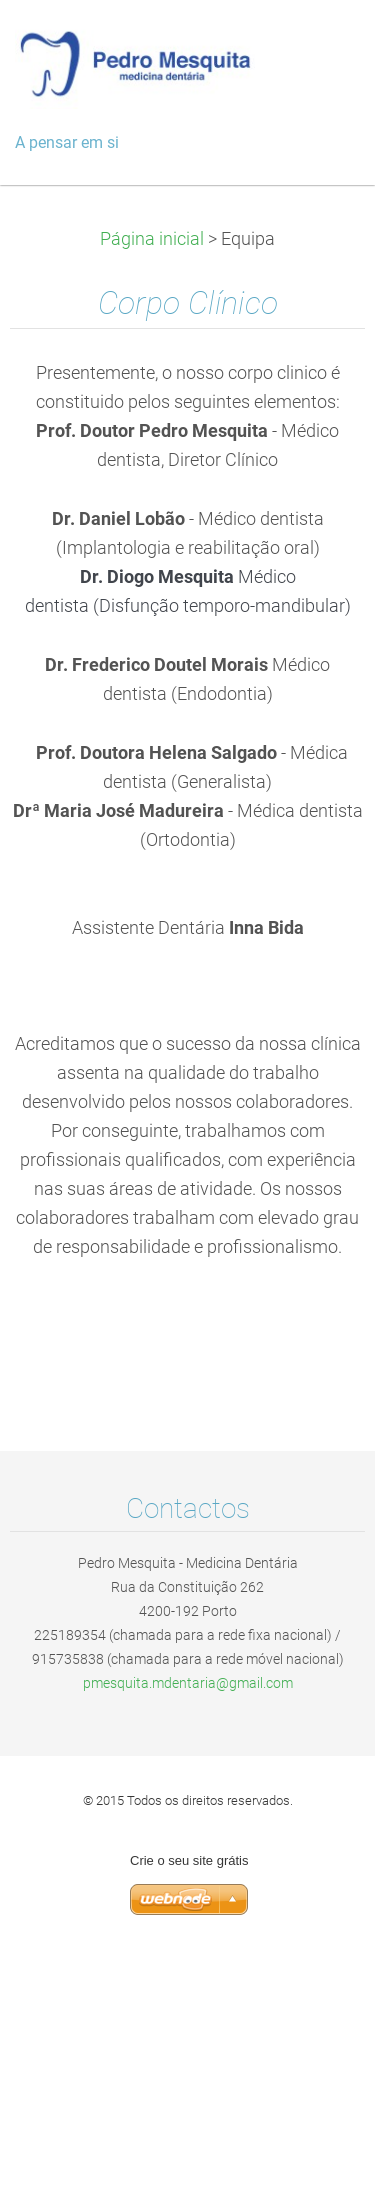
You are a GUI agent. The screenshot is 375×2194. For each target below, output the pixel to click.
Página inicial (152, 239)
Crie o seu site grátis (189, 1860)
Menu (320, 45)
